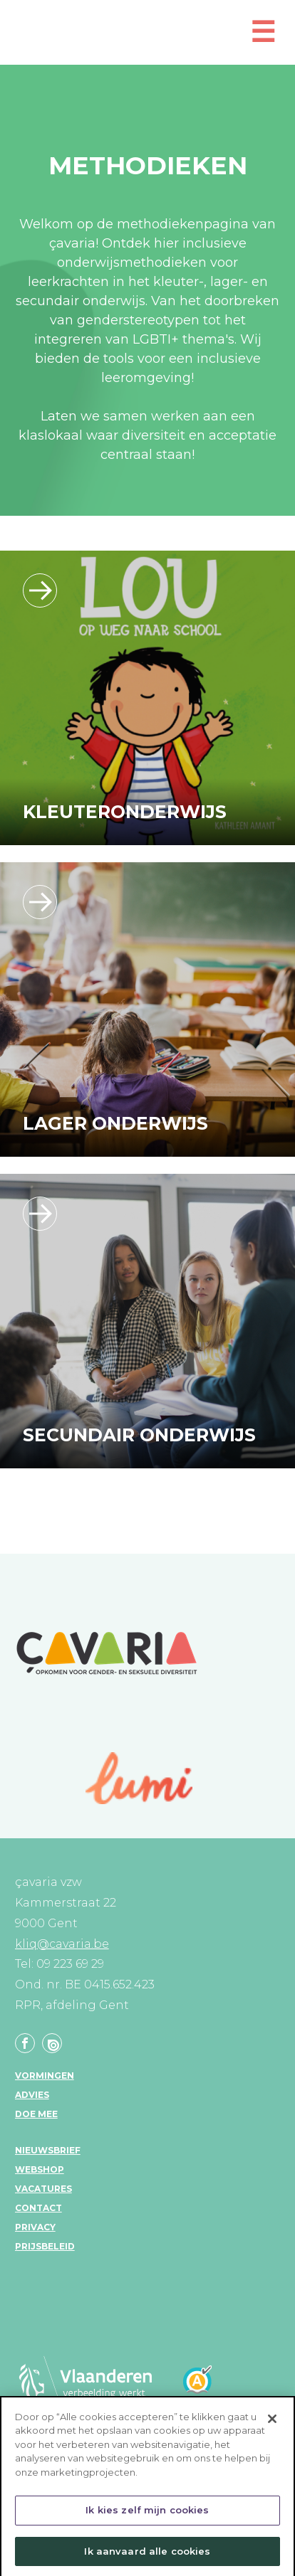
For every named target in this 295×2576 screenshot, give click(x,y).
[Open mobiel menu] (263, 38)
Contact (38, 2208)
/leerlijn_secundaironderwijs (40, 1214)
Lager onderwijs (115, 1123)
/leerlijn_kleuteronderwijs (40, 590)
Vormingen (44, 2075)
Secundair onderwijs (139, 1435)
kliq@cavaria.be (62, 1944)
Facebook (25, 2043)
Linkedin (52, 2043)
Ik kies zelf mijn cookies (147, 2514)
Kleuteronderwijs (125, 811)
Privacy (35, 2227)
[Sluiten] (272, 2422)
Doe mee (36, 2114)
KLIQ (135, 34)
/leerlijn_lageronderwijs (40, 902)
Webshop (39, 2169)
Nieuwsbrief (48, 2150)
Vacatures (43, 2188)
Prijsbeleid (45, 2246)
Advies (32, 2094)
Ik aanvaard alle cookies (147, 2555)
